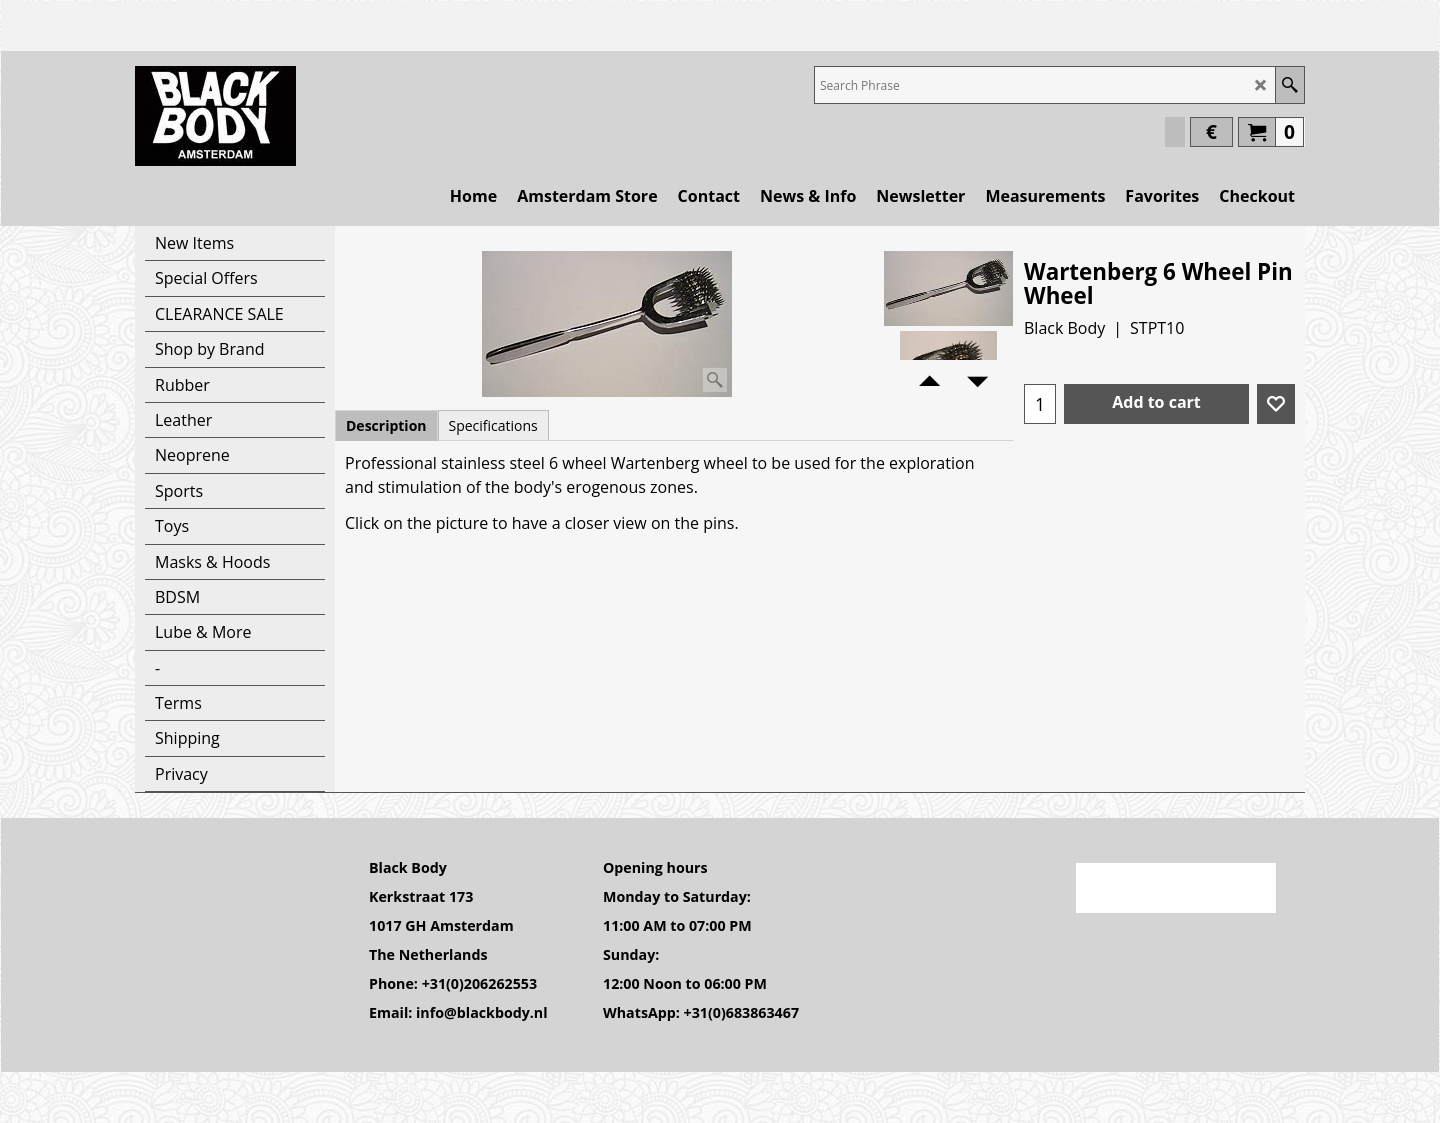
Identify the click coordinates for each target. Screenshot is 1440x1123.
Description (386, 425)
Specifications (493, 425)
